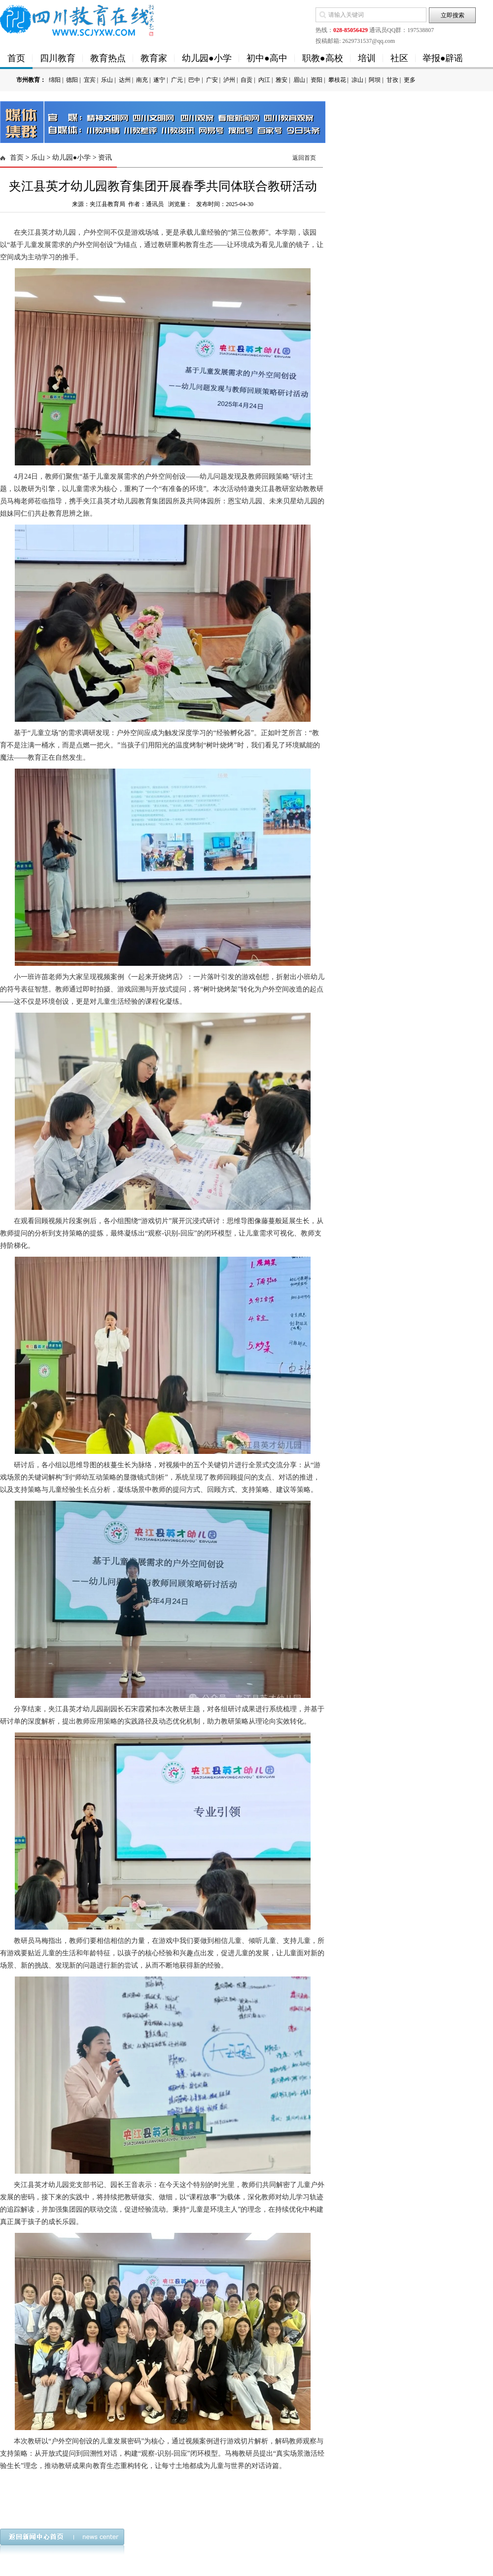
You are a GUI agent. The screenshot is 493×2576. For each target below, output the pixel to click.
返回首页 (304, 157)
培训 (367, 58)
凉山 (357, 79)
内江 (264, 79)
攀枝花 (337, 79)
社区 (399, 58)
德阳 (72, 79)
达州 (125, 79)
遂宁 (159, 79)
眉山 (299, 79)
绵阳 (55, 79)
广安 (212, 79)
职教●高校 (322, 58)
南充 (142, 79)
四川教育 (57, 58)
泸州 (229, 79)
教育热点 (108, 58)
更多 (410, 79)
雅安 (281, 79)
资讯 (105, 157)
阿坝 (375, 79)
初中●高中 (266, 58)
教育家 (154, 58)
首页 (16, 58)
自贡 (246, 79)
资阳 (316, 79)
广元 (177, 79)
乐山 (107, 79)
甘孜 (392, 79)
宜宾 (90, 79)
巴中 (194, 79)
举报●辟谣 (443, 58)
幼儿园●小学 (207, 58)
